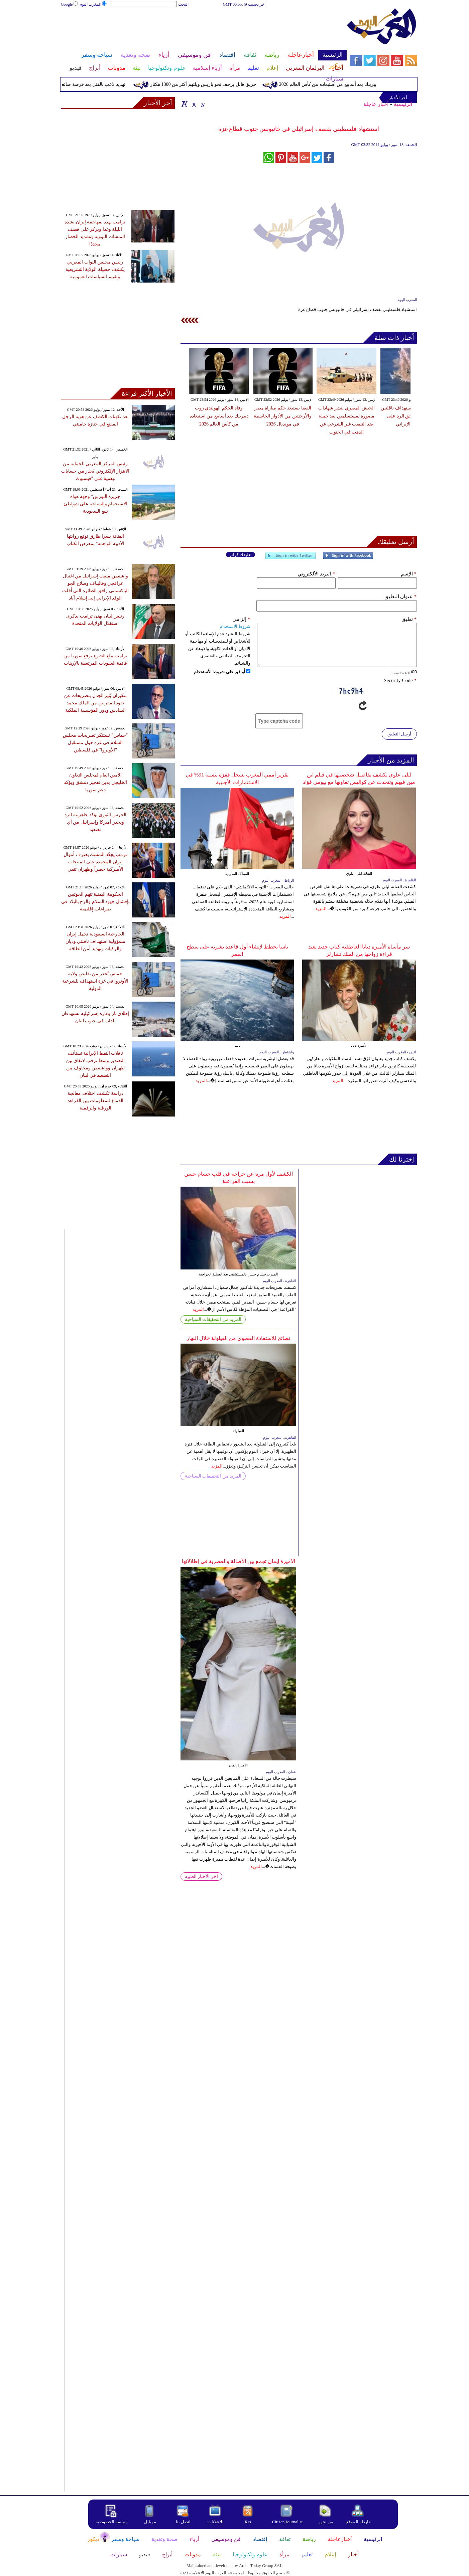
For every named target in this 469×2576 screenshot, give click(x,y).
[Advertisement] (203, 29)
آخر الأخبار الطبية (201, 1876)
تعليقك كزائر (240, 554)
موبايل (150, 2521)
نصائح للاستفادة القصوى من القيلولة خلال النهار (238, 1338)
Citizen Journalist (287, 2521)
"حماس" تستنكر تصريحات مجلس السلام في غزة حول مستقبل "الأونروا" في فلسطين (95, 742)
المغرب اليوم (93, 4)
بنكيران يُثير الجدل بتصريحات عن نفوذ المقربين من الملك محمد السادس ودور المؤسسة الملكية (95, 703)
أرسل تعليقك (396, 541)
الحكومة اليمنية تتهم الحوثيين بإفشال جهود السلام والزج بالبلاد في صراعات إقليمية (95, 901)
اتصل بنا (183, 2521)
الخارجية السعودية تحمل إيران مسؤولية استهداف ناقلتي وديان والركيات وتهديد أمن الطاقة (96, 941)
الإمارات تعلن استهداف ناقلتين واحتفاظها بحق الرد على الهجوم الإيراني (410, 415)
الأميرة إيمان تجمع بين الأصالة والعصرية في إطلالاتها (238, 1561)
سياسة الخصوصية (112, 2521)
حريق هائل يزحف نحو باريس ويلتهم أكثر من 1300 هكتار (190, 84)
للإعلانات (216, 2521)
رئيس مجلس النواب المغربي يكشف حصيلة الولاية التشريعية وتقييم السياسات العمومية (95, 269)
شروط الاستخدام (235, 626)
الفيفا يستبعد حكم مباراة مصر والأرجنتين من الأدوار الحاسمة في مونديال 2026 (283, 415)
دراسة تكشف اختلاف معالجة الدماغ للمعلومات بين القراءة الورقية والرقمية (95, 1100)
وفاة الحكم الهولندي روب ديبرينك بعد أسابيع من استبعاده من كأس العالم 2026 (340, 84)
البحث (183, 4)
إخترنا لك (401, 1159)
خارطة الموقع (358, 2521)
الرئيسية (403, 104)
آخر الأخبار (158, 103)
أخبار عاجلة (375, 104)
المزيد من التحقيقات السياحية (213, 1319)
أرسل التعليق (399, 733)
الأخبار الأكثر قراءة (147, 393)
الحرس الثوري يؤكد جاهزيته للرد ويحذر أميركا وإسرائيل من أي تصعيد (95, 822)
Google (70, 4)
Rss (248, 2521)
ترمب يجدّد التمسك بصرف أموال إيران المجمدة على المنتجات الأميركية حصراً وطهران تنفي (95, 862)
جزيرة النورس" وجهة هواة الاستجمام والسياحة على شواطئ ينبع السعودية (96, 504)
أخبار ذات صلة (394, 337)
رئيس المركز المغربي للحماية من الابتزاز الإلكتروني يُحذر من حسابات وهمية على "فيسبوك (95, 471)
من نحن (326, 2521)
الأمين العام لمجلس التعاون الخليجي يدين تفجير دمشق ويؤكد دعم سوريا (95, 782)
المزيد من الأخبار (391, 760)
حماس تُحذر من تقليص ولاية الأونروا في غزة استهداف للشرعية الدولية (95, 981)
